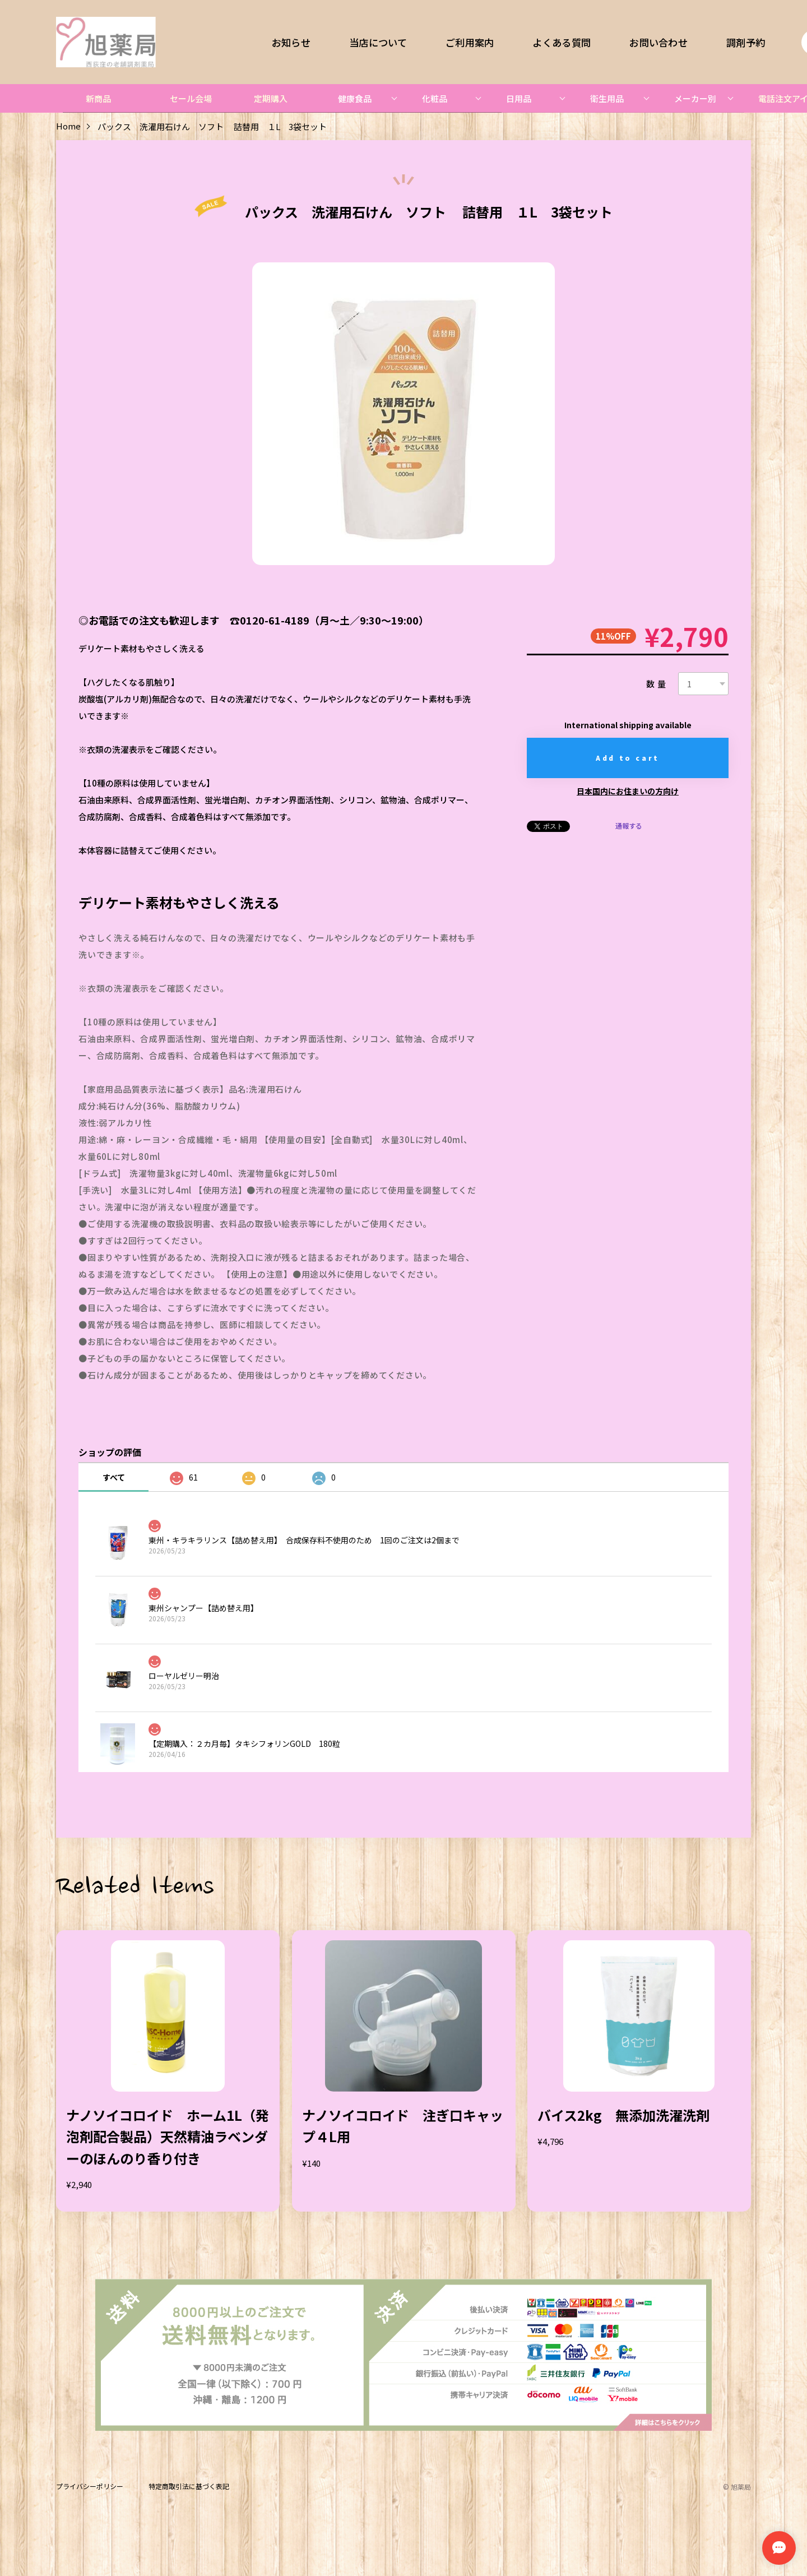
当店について (378, 42)
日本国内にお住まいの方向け (628, 791)
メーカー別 (695, 98)
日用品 (518, 98)
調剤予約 (745, 42)
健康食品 (355, 98)
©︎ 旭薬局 (737, 2486)
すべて (114, 1477)
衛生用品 (607, 98)
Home (68, 126)
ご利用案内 (470, 42)
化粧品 (434, 98)
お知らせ (291, 42)
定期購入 (270, 98)
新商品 (98, 98)
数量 (657, 683)
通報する (628, 825)
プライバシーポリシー (89, 2486)
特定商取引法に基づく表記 (189, 2486)
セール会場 (191, 98)
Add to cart (628, 757)
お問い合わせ (658, 42)
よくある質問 (562, 42)
